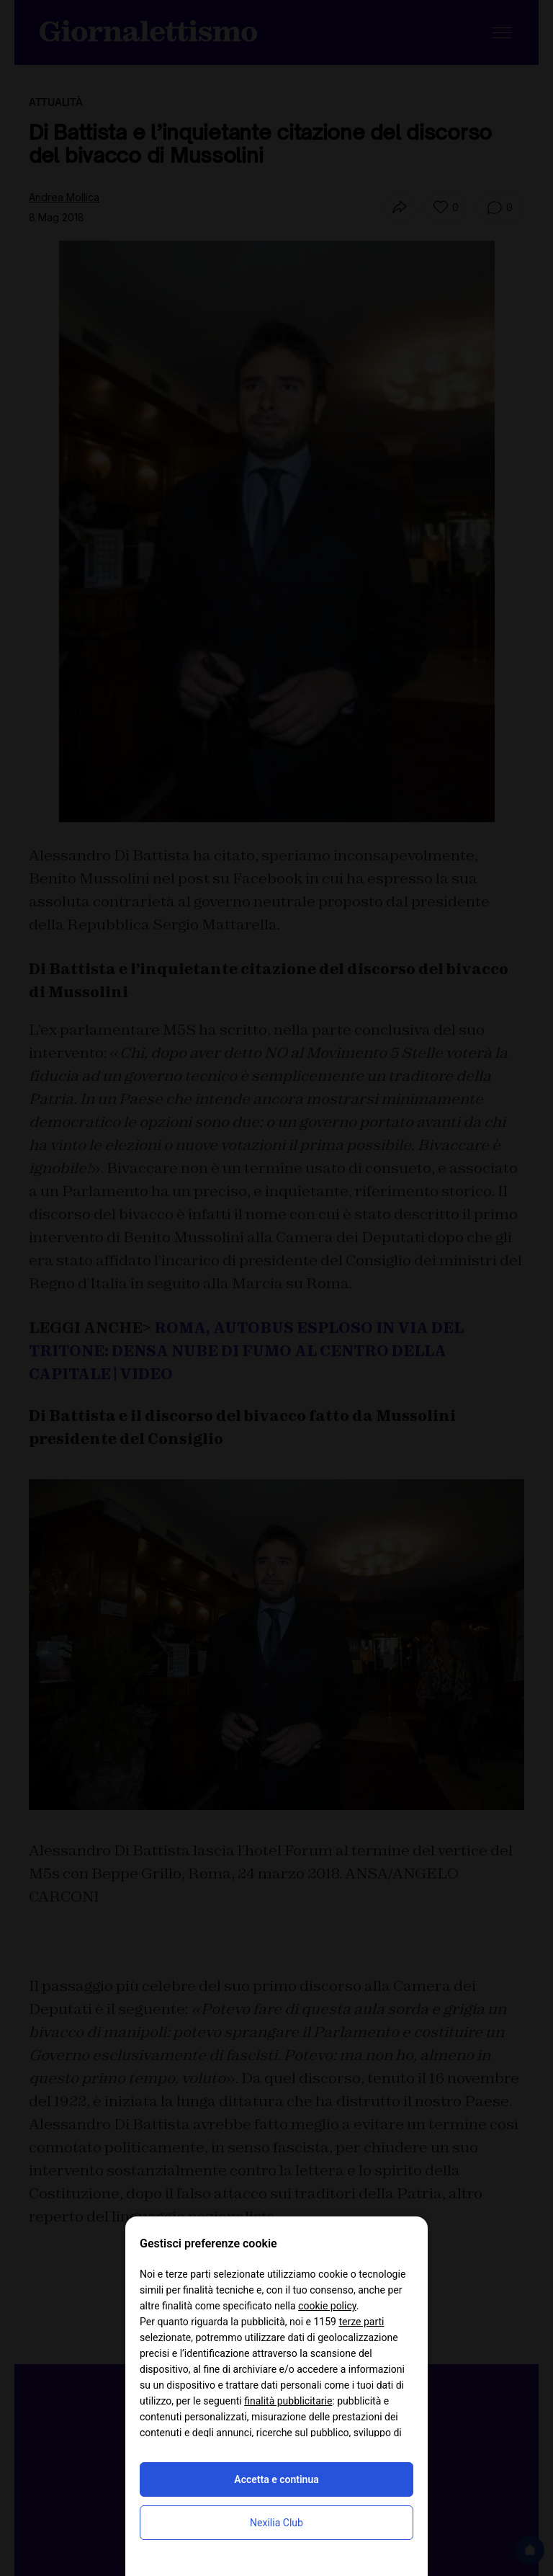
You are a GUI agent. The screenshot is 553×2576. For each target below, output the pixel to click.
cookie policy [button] (327, 2306)
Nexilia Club (276, 2522)
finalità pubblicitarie (288, 2401)
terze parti (361, 2321)
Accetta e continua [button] (276, 2479)
